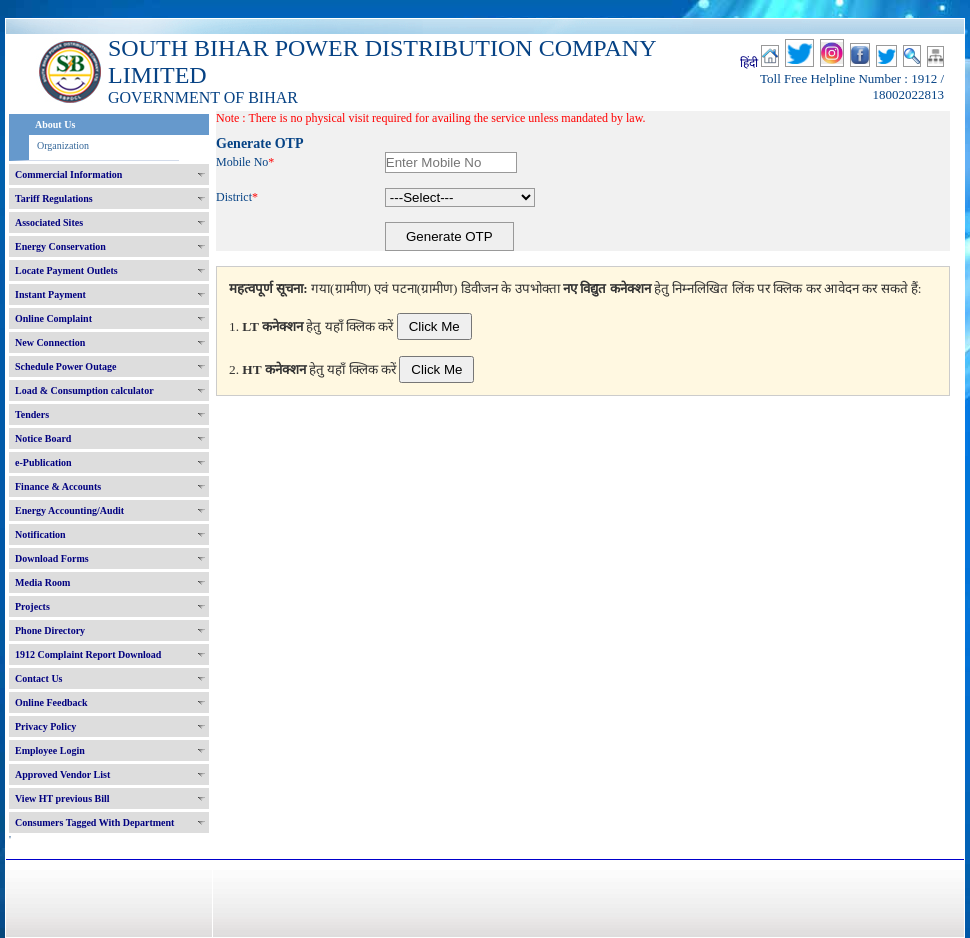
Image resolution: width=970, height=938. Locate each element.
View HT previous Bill (62, 798)
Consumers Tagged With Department (94, 822)
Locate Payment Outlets (66, 270)
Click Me (434, 326)
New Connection (50, 342)
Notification (40, 534)
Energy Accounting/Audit (69, 510)
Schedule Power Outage (65, 366)
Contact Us (39, 678)
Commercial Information (68, 174)
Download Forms (52, 558)
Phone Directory (50, 630)
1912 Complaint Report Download (88, 654)
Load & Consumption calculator (84, 390)
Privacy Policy (45, 726)
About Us (55, 124)
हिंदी (749, 63)
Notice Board (43, 438)
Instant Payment (50, 294)
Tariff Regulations (54, 198)
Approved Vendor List (62, 774)
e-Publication (43, 462)
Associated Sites (49, 222)
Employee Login (50, 750)
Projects (32, 606)
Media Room (42, 582)
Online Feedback (51, 702)
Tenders (32, 414)
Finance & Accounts (58, 486)
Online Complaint (53, 318)
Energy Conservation (60, 246)
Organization (63, 145)
